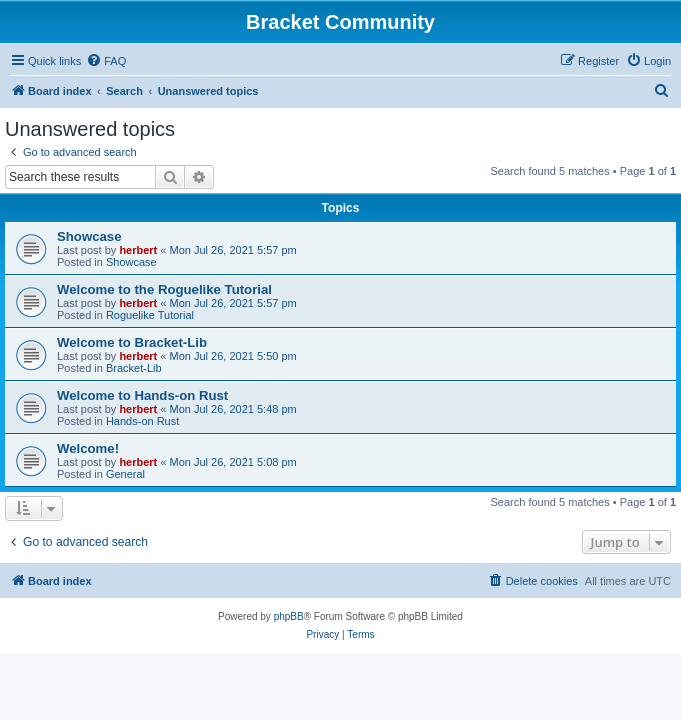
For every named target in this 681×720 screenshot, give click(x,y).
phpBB (289, 616)
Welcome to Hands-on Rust (142, 395)
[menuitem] (106, 61)
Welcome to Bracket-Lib (132, 342)
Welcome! (88, 448)
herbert (138, 250)
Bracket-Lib (134, 368)
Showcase (89, 236)
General (125, 474)
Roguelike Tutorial (150, 315)
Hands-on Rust (142, 421)
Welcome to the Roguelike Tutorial (164, 289)
